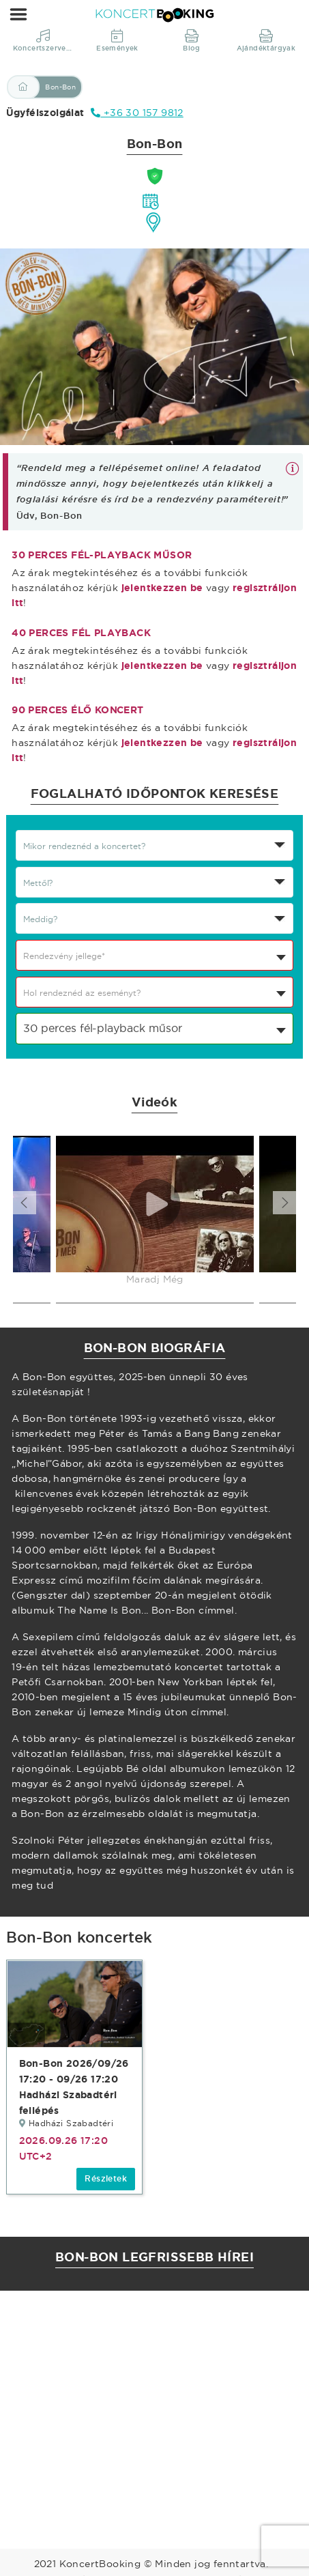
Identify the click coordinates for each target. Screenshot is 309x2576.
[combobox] (154, 955)
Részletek (106, 2178)
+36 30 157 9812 (137, 112)
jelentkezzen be (162, 588)
